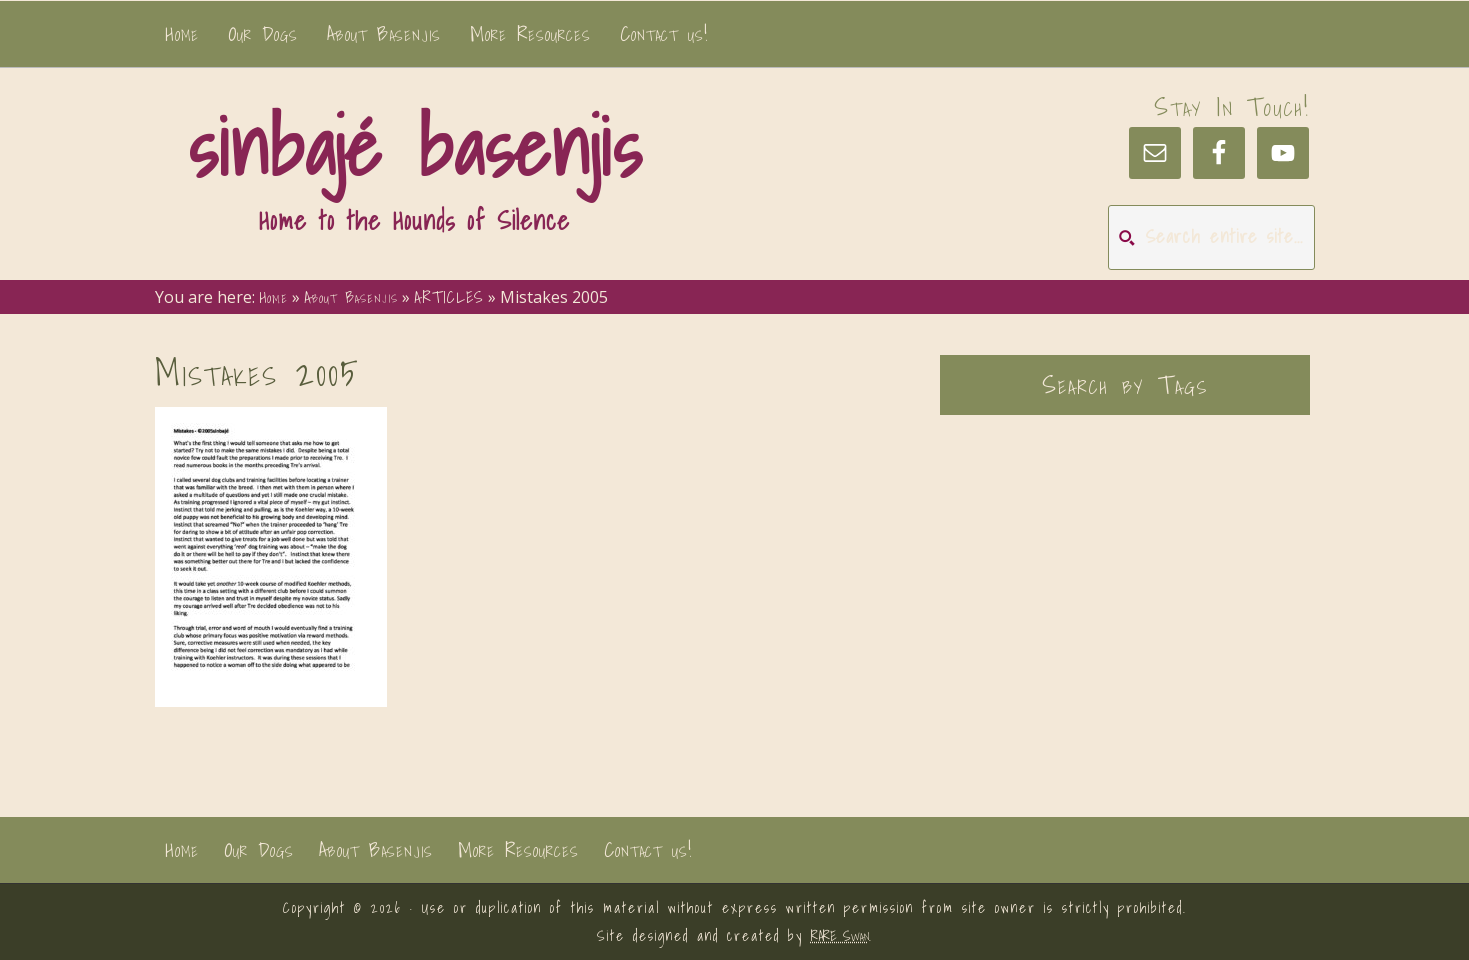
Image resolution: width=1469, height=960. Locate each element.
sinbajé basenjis (415, 147)
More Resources (518, 850)
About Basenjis (376, 850)
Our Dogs (259, 850)
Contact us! (648, 850)
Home (182, 850)
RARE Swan (840, 936)
